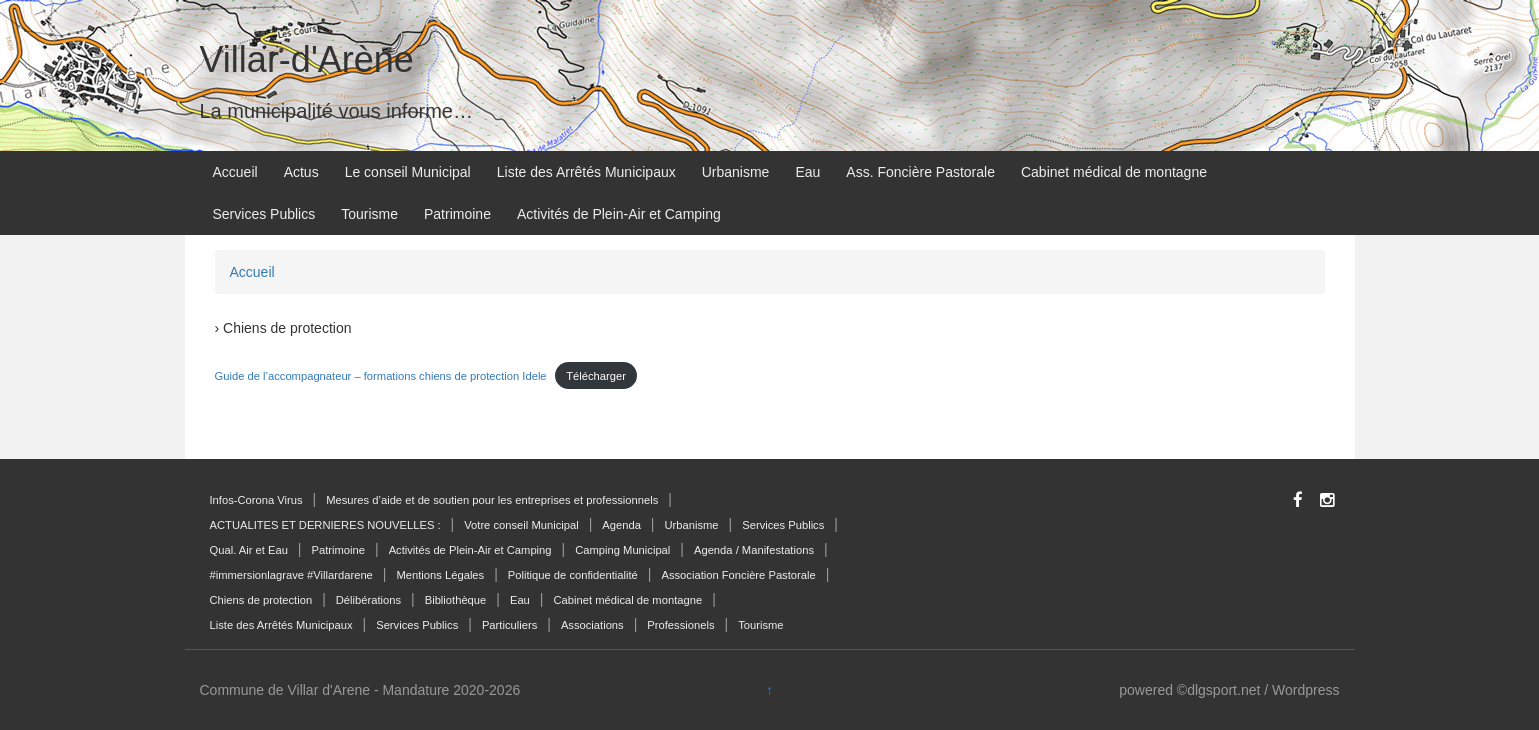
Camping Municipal (622, 550)
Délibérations (368, 600)
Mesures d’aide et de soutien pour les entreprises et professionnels (492, 500)
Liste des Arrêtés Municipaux (586, 172)
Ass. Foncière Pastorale (920, 172)
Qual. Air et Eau (249, 550)
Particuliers (509, 625)
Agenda (621, 525)
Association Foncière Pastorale (738, 575)
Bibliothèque (456, 600)
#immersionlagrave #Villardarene (291, 575)
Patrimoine (457, 214)
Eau (807, 172)
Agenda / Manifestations (754, 550)
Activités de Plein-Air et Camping (619, 214)
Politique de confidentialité (573, 575)
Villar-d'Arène (307, 59)
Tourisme (369, 214)
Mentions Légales (440, 575)
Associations (592, 625)
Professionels (680, 625)
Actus (301, 172)
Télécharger (596, 376)
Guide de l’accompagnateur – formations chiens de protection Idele (381, 376)
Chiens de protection (261, 600)
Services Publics (264, 214)
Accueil (235, 172)
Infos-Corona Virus (256, 500)
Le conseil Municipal (408, 172)
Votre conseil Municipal (521, 525)
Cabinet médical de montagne (1114, 172)
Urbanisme (736, 172)
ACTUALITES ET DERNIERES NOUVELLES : (325, 525)
